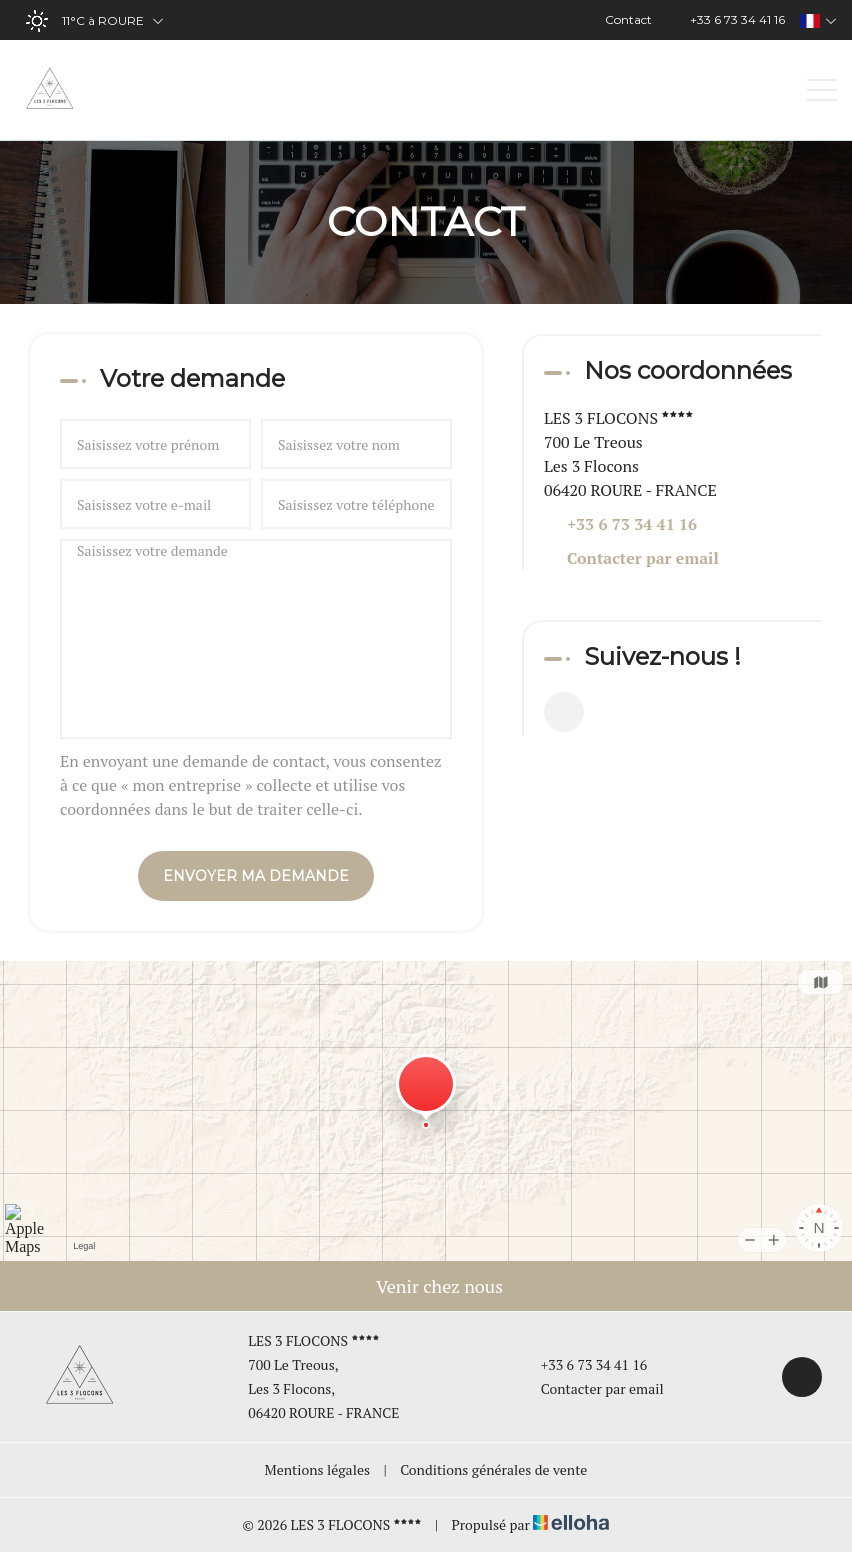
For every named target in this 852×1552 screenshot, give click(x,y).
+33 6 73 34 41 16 (583, 1364)
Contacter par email (643, 558)
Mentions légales (317, 1469)
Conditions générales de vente (493, 1469)
